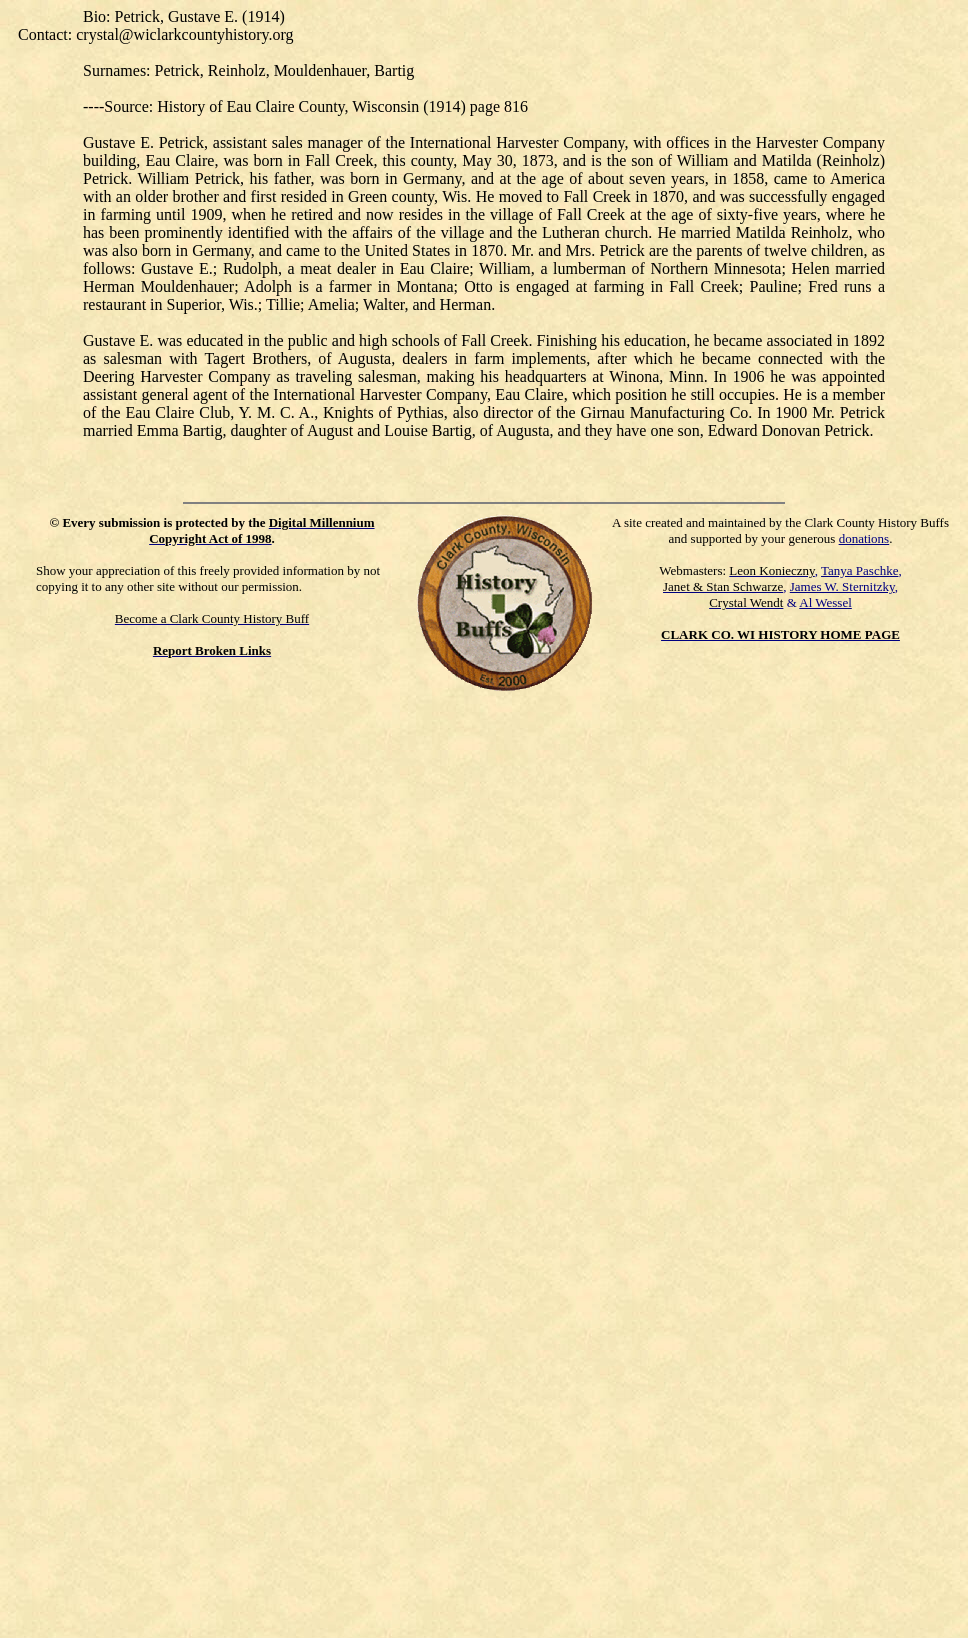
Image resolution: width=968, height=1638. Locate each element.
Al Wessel (825, 602)
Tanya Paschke (859, 570)
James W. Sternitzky (842, 586)
